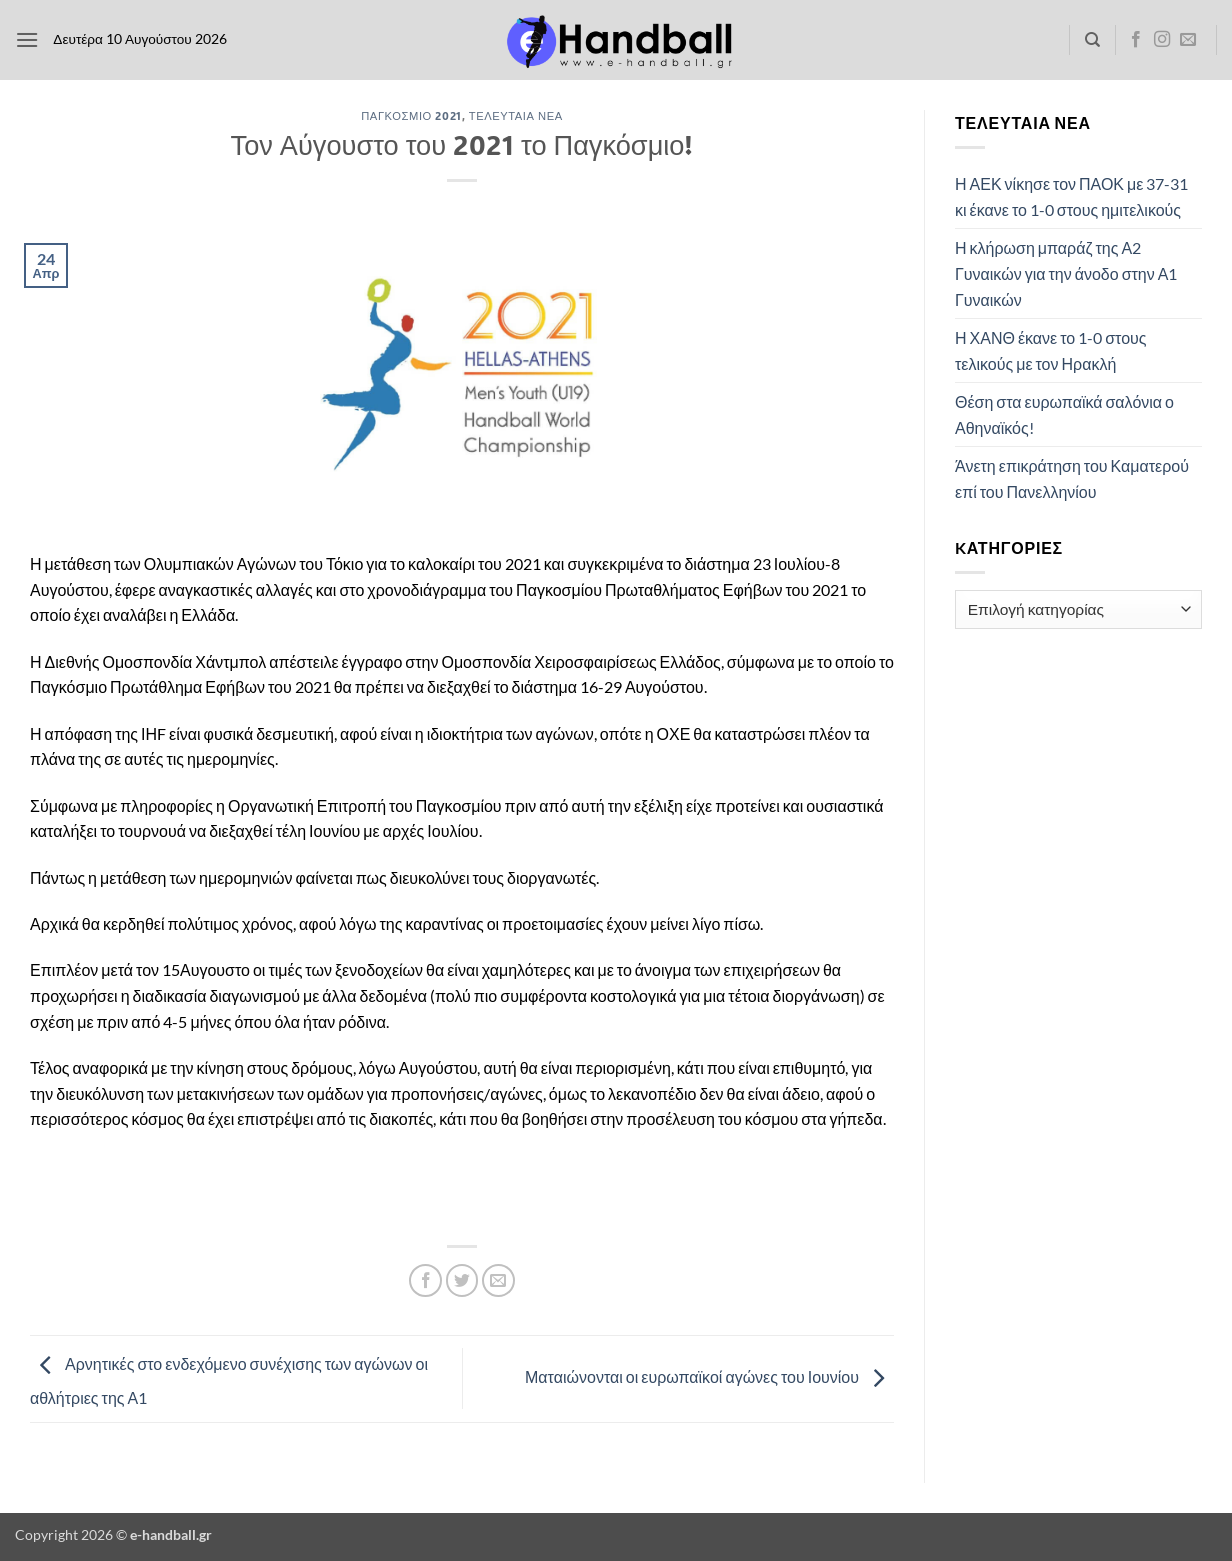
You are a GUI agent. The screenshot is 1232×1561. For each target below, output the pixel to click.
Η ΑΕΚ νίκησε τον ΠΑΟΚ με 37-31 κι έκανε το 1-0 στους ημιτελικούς (1071, 196)
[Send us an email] (1188, 40)
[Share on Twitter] (462, 1280)
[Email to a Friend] (498, 1280)
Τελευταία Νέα (516, 115)
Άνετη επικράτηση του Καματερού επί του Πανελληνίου (1072, 478)
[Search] (1092, 40)
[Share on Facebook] (425, 1280)
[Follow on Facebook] (1136, 40)
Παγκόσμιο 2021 (411, 115)
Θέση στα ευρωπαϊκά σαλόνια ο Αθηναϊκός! (1064, 414)
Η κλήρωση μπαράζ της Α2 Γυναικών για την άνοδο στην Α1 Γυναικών (1066, 273)
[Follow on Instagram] (1162, 40)
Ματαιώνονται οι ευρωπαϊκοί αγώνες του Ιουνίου (709, 1376)
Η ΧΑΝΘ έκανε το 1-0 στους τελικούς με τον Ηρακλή (1051, 350)
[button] (27, 39)
